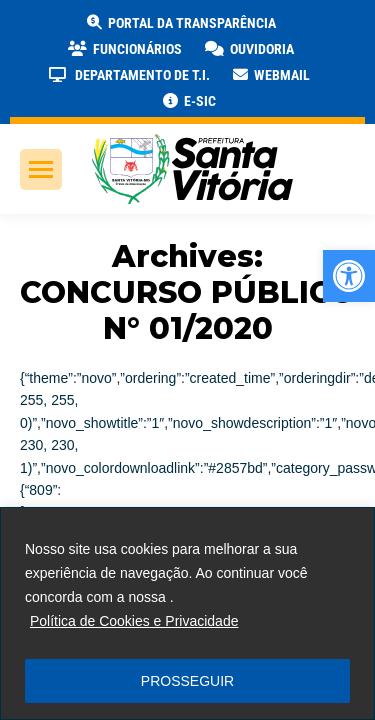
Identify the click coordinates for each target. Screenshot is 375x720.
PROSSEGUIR (187, 681)
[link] (349, 276)
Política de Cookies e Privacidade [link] (134, 621)
